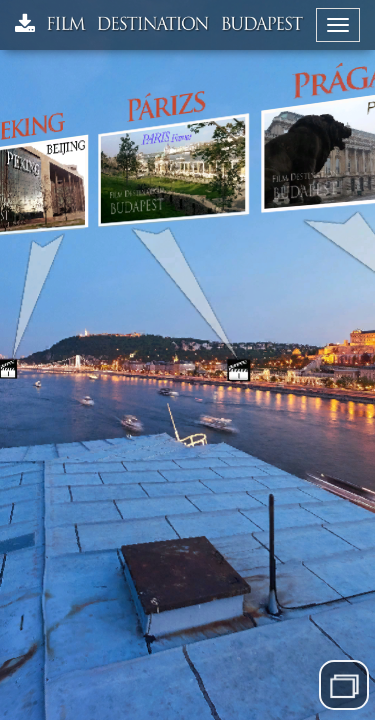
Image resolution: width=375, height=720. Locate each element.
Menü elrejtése (344, 684)
